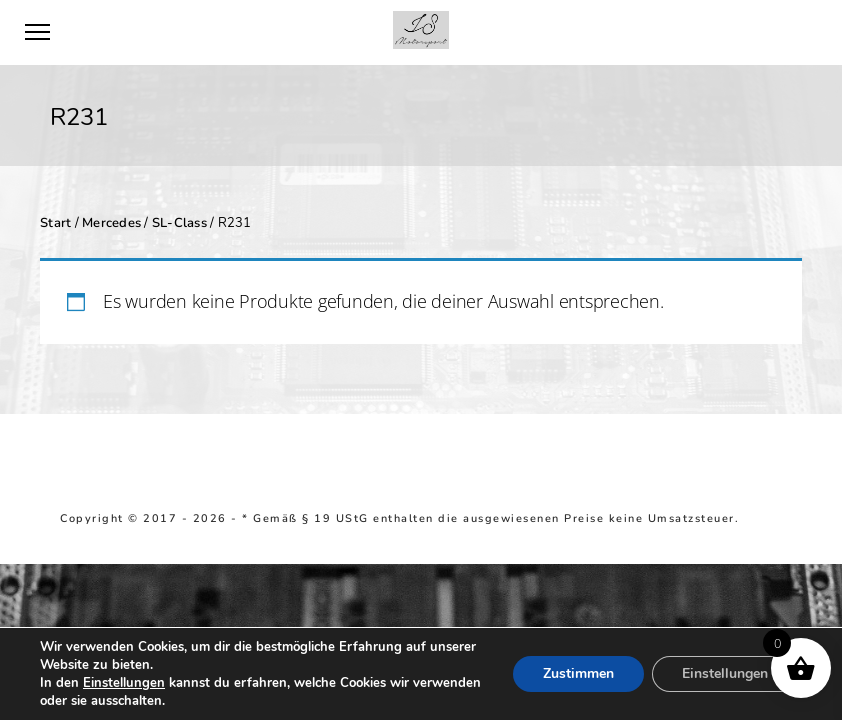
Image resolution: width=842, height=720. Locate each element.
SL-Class (179, 223)
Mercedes (111, 223)
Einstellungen (124, 683)
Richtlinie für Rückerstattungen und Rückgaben (304, 532)
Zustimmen (578, 673)
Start (55, 223)
